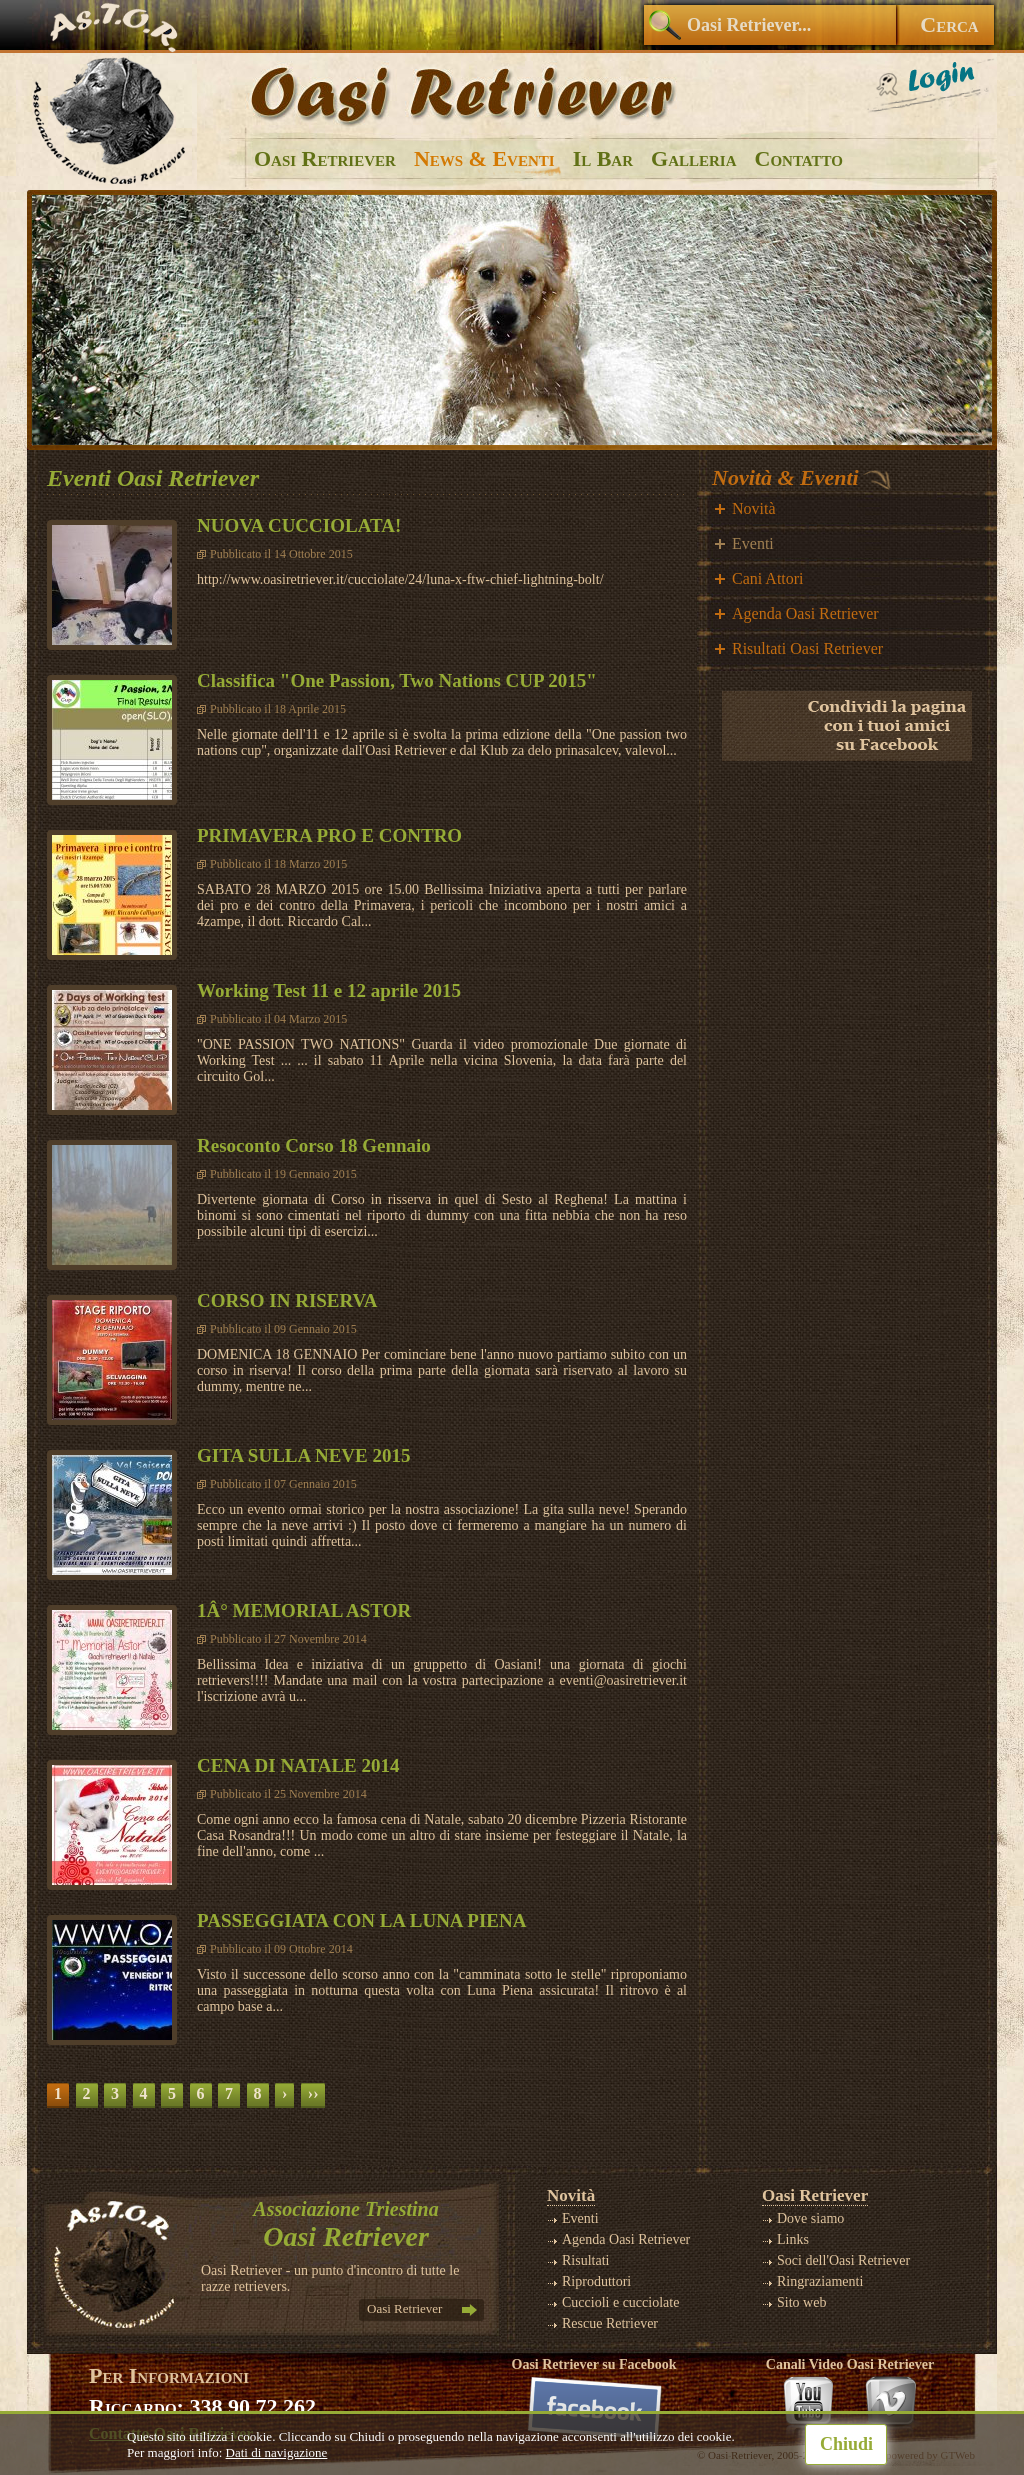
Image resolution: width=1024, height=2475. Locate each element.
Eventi (753, 543)
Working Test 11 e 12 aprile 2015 (329, 990)
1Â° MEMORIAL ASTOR (304, 1610)
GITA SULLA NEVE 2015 (303, 1455)
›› (313, 2093)
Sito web (801, 2302)
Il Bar (603, 158)
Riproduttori (596, 2281)
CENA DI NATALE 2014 (298, 1765)
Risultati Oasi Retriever (807, 648)
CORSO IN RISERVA (287, 1300)
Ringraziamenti (820, 2281)
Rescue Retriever (610, 2323)
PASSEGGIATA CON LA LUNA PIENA (361, 1920)
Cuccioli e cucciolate (620, 2302)
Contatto (799, 158)
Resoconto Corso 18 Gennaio (314, 1145)
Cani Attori (768, 578)
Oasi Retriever (325, 158)
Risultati (585, 2260)
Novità (754, 508)
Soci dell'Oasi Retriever (843, 2260)
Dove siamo (810, 2218)
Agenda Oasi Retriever (805, 613)
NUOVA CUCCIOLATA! (299, 525)
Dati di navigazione (277, 2452)
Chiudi (846, 2444)
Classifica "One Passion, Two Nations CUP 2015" (397, 680)
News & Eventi (484, 158)
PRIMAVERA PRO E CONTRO (329, 835)
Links (793, 2239)
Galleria (693, 158)
